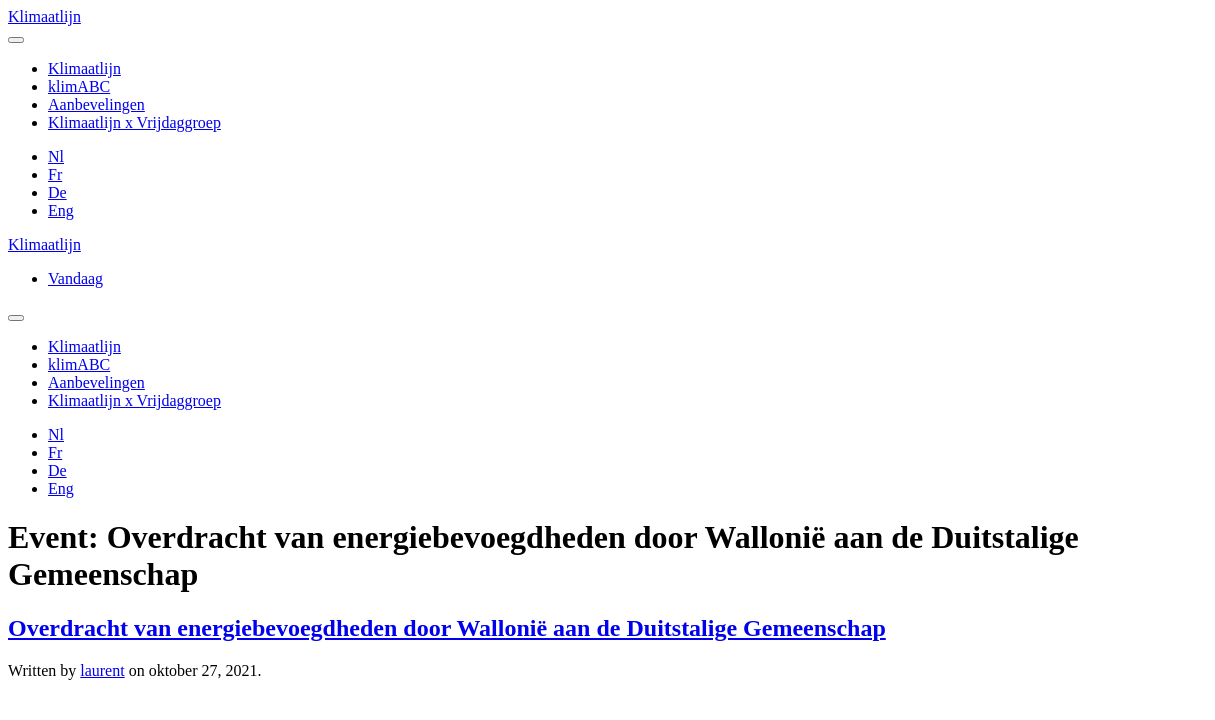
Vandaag (75, 278)
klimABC (79, 86)
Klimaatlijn (44, 16)
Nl (56, 156)
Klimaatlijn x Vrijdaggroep (134, 122)
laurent (102, 670)
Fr (55, 174)
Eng (61, 210)
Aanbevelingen (96, 104)
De (57, 192)
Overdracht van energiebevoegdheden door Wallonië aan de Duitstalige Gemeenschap (447, 628)
